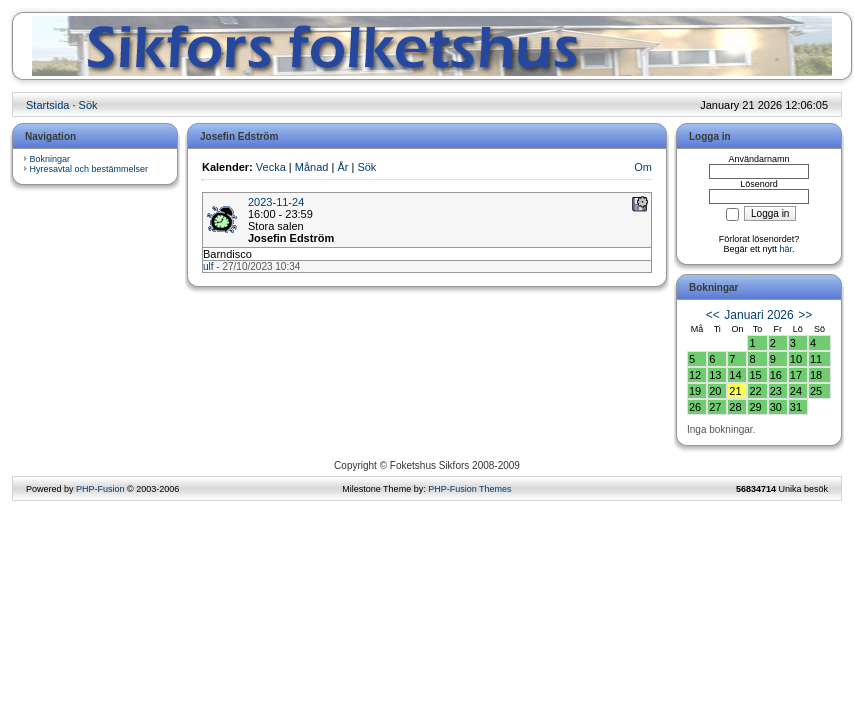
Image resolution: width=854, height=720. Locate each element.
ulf (208, 266)
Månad (312, 167)
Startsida (47, 105)
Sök (88, 105)
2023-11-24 (276, 202)
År (342, 167)
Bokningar (50, 159)
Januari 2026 (758, 315)
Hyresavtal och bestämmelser (89, 169)
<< (713, 315)
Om (643, 167)
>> (805, 315)
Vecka (271, 167)
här (786, 249)
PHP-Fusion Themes (469, 489)
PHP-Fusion (100, 489)
